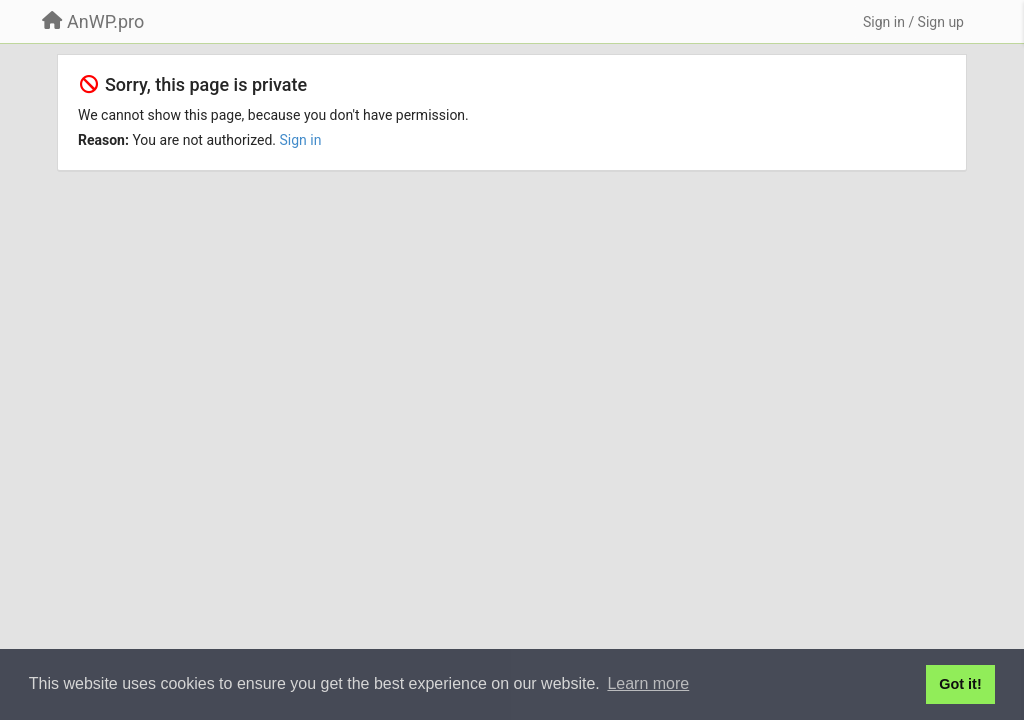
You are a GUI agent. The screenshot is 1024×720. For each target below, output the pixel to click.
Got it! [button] (960, 684)
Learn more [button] (648, 683)
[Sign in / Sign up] (913, 22)
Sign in (301, 140)
